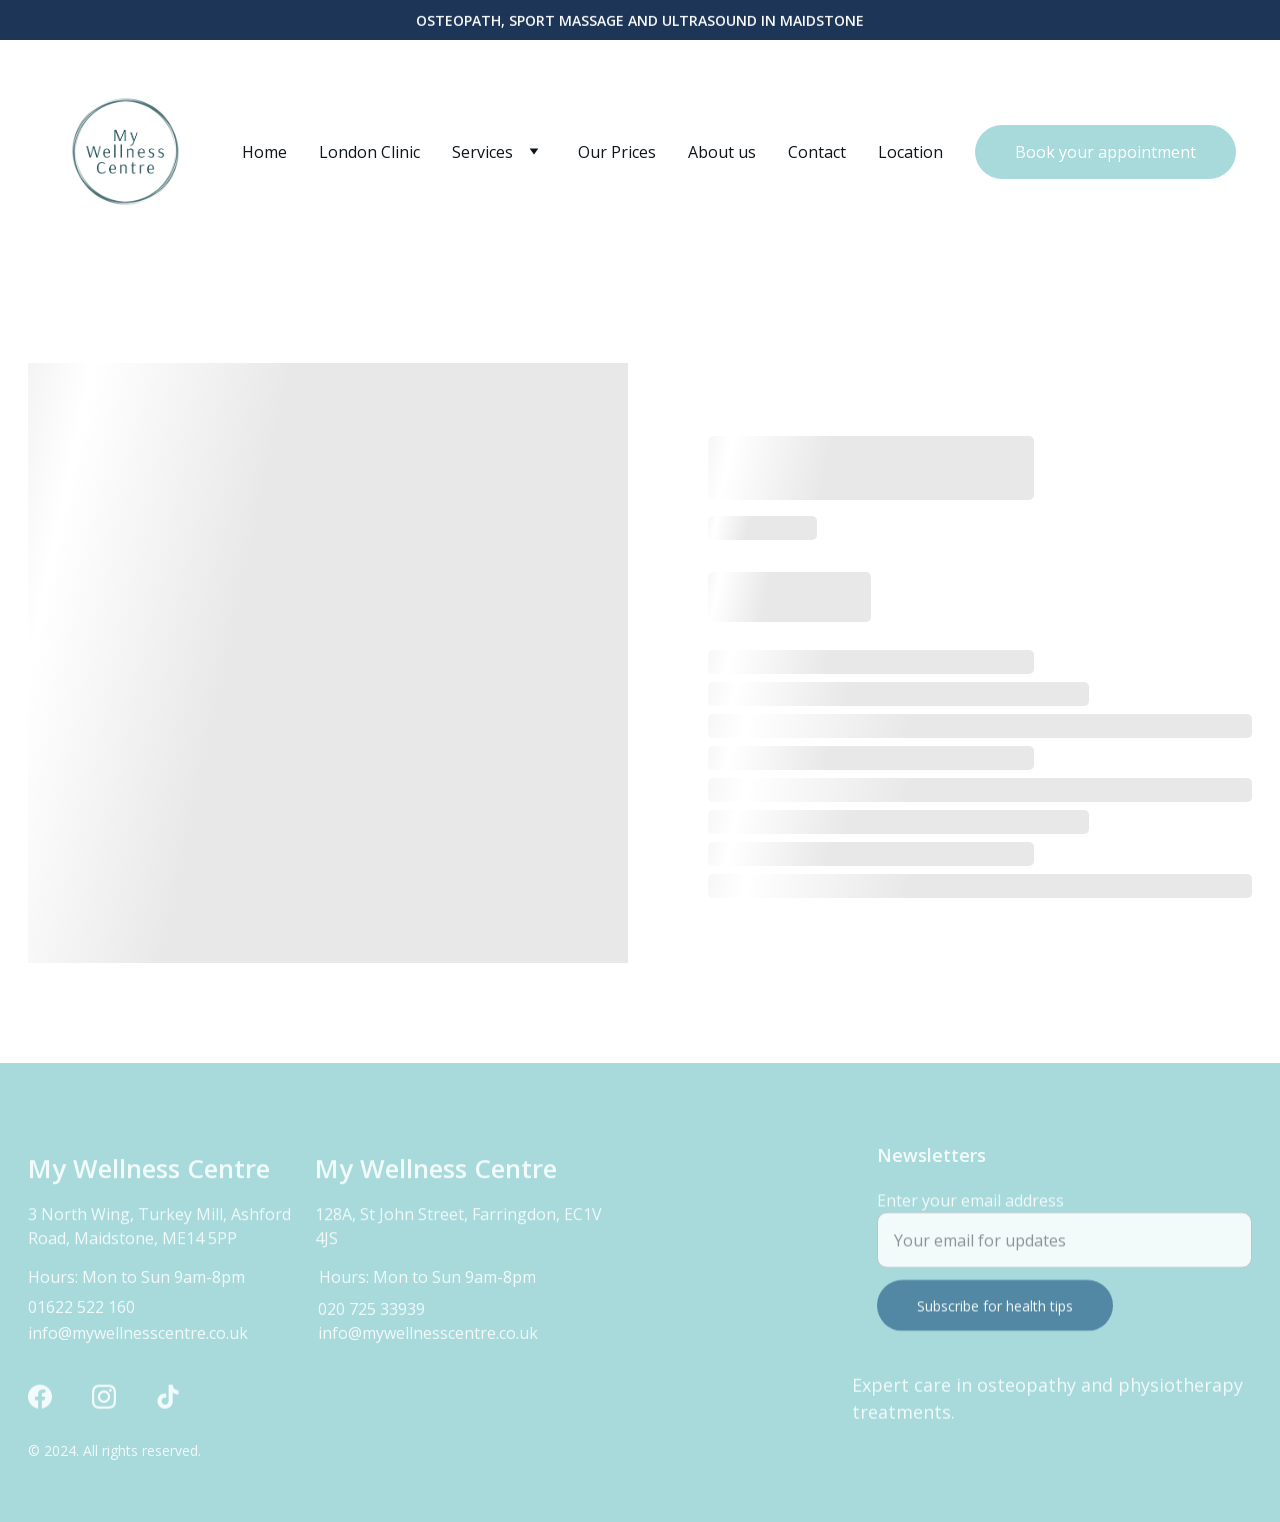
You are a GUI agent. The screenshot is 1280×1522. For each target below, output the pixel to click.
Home (264, 152)
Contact (817, 152)
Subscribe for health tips (995, 1315)
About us (722, 152)
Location (910, 152)
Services (482, 152)
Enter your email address (970, 1210)
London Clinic (369, 152)
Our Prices (617, 152)
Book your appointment (1105, 152)
